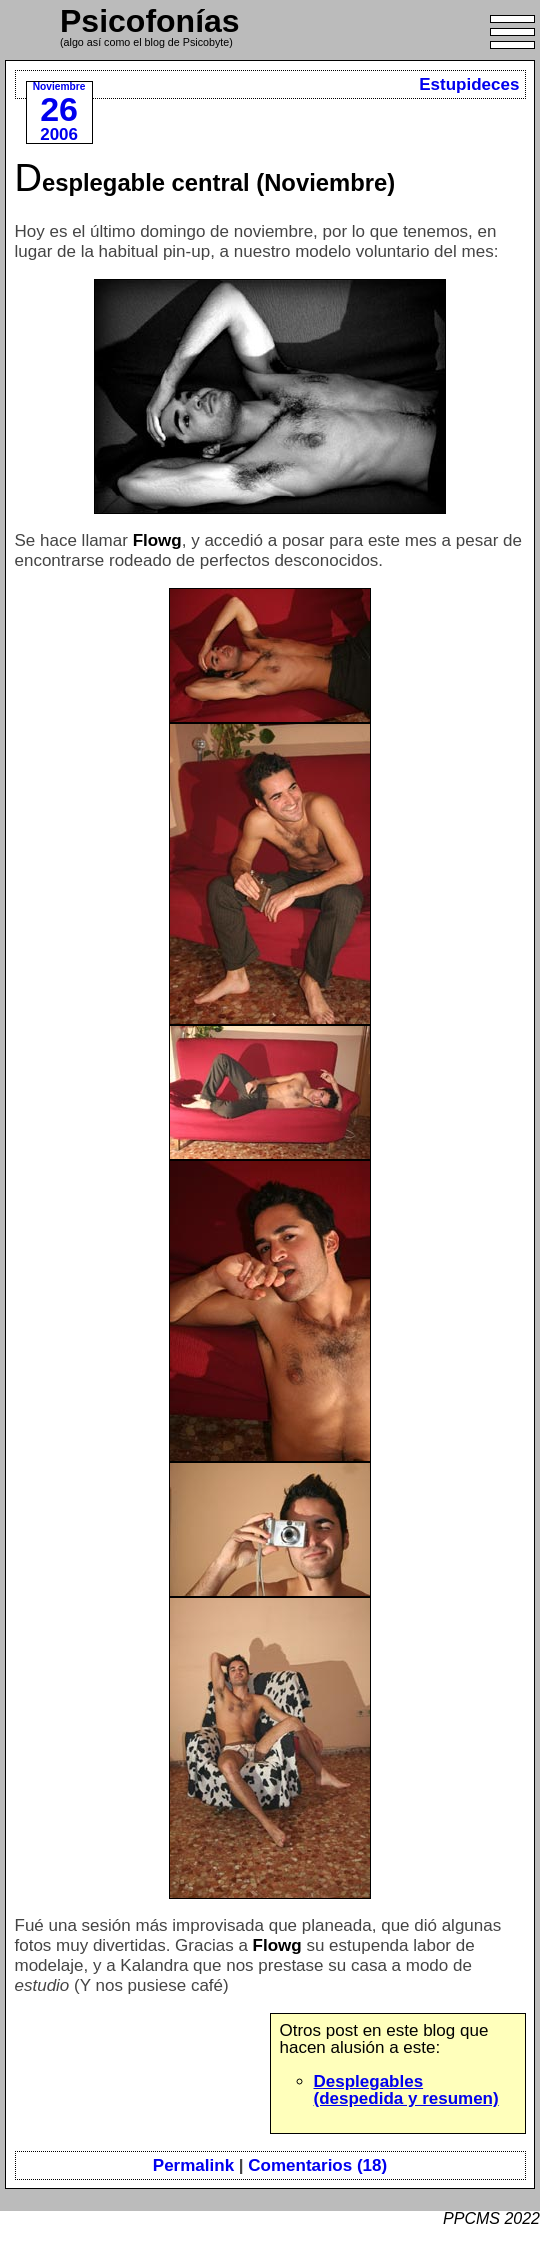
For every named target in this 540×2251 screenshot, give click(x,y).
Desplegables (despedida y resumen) (406, 2090)
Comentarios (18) (317, 2165)
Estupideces (469, 84)
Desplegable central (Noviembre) (205, 182)
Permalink (193, 2165)
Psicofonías (150, 21)
